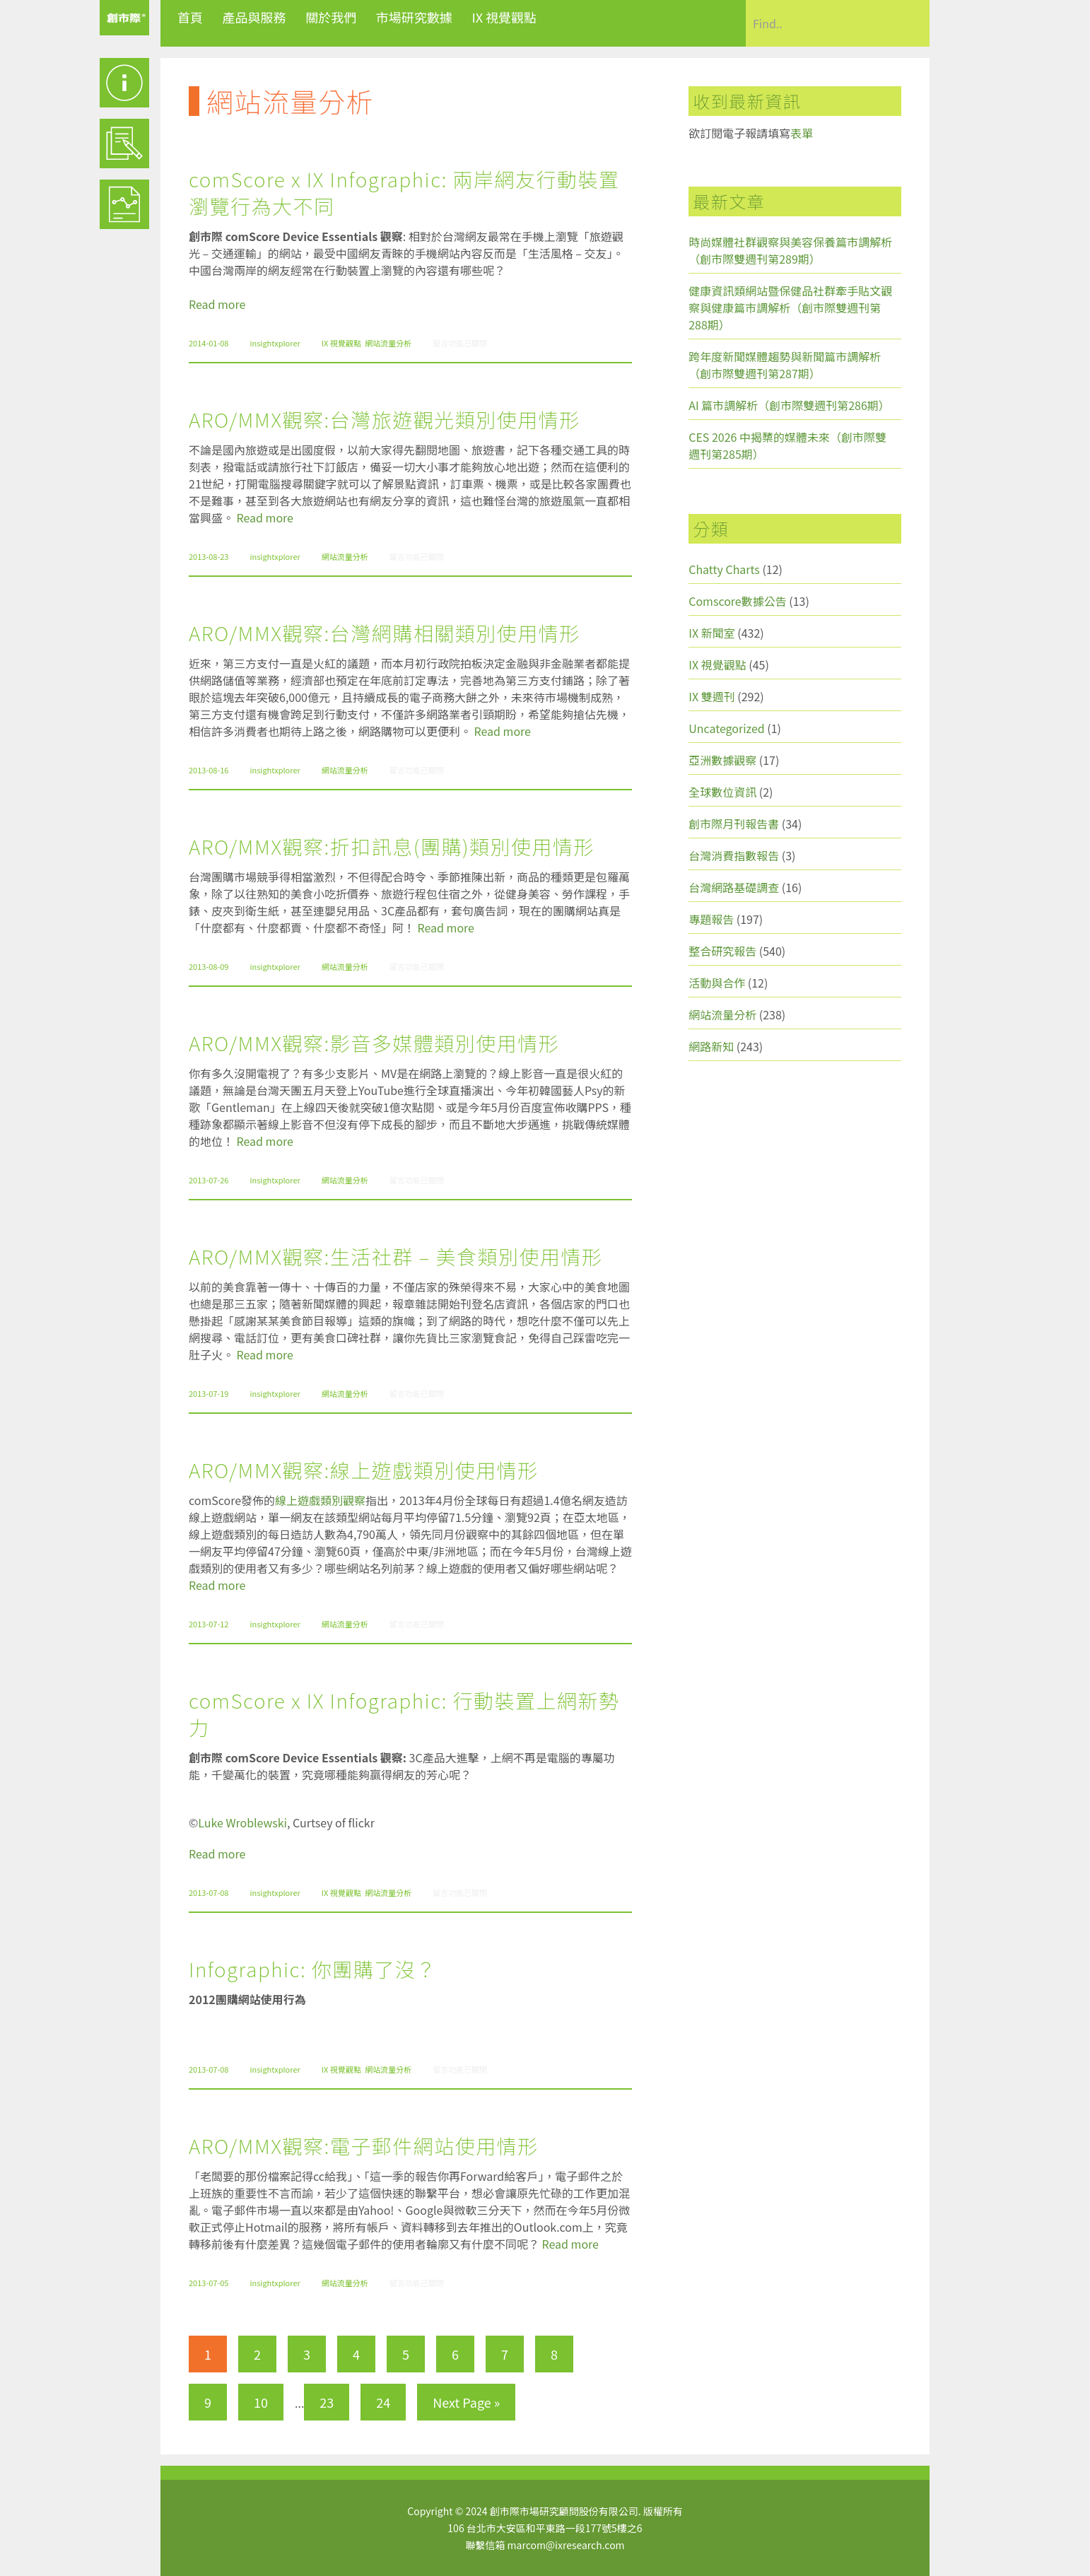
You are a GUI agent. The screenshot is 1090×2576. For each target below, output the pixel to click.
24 (383, 2402)
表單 (801, 132)
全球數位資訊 (722, 791)
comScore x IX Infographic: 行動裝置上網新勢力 (404, 1713)
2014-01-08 (208, 343)
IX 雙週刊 (711, 696)
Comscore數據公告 (737, 600)
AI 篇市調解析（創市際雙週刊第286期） (789, 405)
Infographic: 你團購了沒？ (313, 1969)
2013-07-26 (208, 1179)
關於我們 (330, 17)
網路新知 (711, 1046)
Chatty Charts (724, 569)
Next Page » (466, 2402)
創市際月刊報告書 (733, 823)
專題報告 (711, 919)
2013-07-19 (208, 1393)
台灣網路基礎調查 (733, 887)
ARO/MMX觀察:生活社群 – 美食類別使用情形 (396, 1256)
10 (261, 2402)
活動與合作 (716, 982)
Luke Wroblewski (242, 1822)
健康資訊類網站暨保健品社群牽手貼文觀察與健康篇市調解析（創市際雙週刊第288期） (790, 307)
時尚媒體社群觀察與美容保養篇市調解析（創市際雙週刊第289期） (790, 250)
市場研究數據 (414, 17)
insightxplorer (275, 343)
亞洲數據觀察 (722, 759)
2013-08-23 (208, 556)
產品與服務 (254, 17)
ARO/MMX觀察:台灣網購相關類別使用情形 (384, 633)
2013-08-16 (208, 769)
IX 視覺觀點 (504, 17)
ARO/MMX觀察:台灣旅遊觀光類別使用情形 (384, 419)
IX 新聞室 (711, 632)
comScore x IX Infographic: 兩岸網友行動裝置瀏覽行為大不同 (404, 192)
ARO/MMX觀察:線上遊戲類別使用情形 (364, 1470)
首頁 (190, 17)
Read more (217, 303)
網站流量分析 (388, 343)
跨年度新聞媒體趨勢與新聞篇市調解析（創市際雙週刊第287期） (784, 365)
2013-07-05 (208, 2282)
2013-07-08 (208, 1892)
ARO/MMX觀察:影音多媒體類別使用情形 (374, 1043)
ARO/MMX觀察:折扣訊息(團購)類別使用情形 (391, 846)
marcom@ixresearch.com (566, 2545)
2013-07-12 (208, 1623)
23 (327, 2402)
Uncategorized (726, 728)
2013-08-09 (208, 966)
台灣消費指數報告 (733, 855)
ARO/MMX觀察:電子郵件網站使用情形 (364, 2145)
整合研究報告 (722, 950)
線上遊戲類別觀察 (320, 1500)
